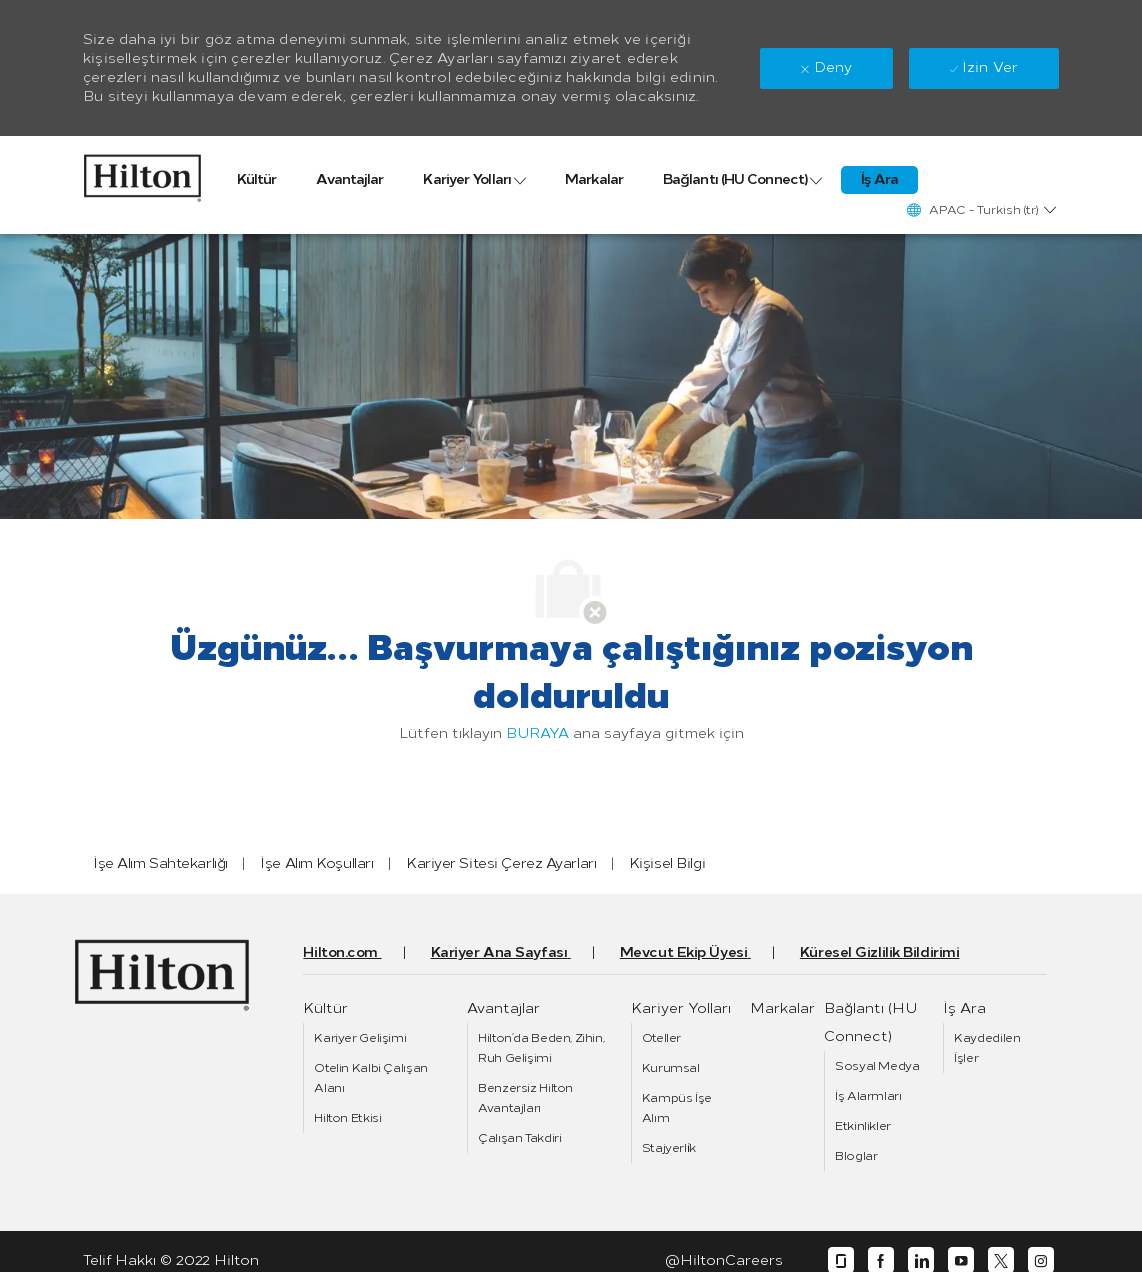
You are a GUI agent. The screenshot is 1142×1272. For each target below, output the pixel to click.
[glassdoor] (841, 1260)
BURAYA (537, 733)
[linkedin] (921, 1260)
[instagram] (1041, 1260)
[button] (980, 209)
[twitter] (1001, 1260)
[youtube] (961, 1260)
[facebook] (881, 1260)
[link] (142, 173)
